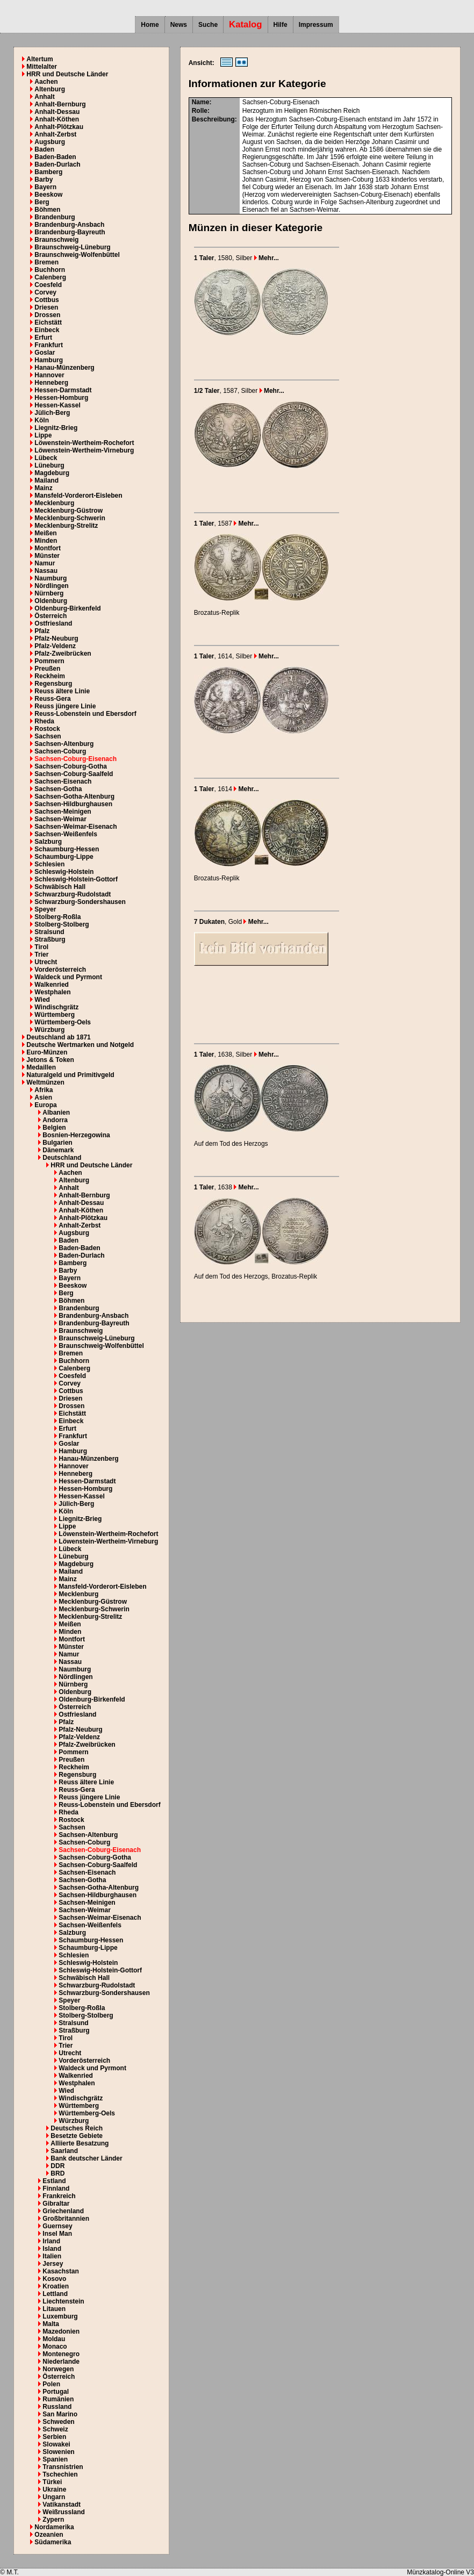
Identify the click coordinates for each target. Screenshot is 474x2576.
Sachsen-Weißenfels (65, 834)
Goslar (44, 352)
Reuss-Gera (52, 698)
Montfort (47, 548)
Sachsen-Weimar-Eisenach (75, 826)
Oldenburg (50, 601)
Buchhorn (49, 270)
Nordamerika (54, 2527)
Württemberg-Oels (62, 1022)
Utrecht (45, 962)
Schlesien (49, 864)
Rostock (47, 729)
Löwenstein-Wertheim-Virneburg (84, 450)
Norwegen (58, 2369)
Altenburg (49, 89)
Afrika (43, 1090)
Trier (41, 954)
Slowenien (58, 2452)
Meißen (45, 533)
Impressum (316, 24)
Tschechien (59, 2474)
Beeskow (48, 194)
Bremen (46, 262)
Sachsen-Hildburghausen (73, 804)
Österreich (50, 616)
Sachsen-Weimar (60, 819)
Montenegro (61, 2354)
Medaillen (41, 1067)
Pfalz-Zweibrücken (62, 653)
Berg (41, 202)
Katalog (245, 24)
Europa (45, 1105)
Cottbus (46, 300)
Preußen (47, 668)
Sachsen (47, 736)
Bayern (45, 187)
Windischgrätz (56, 1007)
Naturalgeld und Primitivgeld (70, 1075)
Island (51, 2248)
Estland (54, 2181)
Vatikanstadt (61, 2504)
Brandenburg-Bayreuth (69, 232)
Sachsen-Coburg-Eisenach (75, 759)
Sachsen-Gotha (58, 789)
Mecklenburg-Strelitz (66, 525)
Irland (51, 2241)
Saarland (64, 2151)
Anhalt (44, 97)
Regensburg (53, 683)
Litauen (54, 2309)
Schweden (58, 2422)
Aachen (46, 81)
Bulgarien (57, 1142)
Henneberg (51, 382)
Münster (47, 555)
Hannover (49, 375)
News (178, 24)
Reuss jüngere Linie (65, 706)
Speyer (45, 909)
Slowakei (56, 2444)
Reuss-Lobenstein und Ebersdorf (85, 713)
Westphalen (52, 992)
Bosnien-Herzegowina (76, 1135)
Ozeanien (48, 2534)
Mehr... (266, 258)
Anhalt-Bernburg (59, 104)
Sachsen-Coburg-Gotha (70, 766)
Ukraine (54, 2489)
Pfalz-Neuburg (56, 638)
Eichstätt (48, 322)
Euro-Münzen (46, 1052)
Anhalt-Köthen (56, 119)
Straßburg (49, 939)
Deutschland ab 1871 (58, 1037)
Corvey (45, 292)
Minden (45, 540)
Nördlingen (51, 586)
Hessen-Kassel (57, 405)
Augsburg (49, 142)
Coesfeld (48, 285)
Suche (208, 24)
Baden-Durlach (57, 164)
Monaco (54, 2346)
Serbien (54, 2437)
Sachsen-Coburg (60, 751)
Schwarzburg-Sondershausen (79, 902)
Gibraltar (55, 2203)
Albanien (56, 1112)
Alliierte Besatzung (80, 2143)
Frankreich (58, 2196)
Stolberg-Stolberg (61, 924)
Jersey (52, 2264)
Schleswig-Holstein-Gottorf (76, 879)
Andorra (55, 1120)
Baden (44, 149)
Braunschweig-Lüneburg (72, 247)
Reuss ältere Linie (62, 691)
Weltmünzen (45, 1082)
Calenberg (50, 277)
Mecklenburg (54, 503)
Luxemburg (59, 2316)
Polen (51, 2384)
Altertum (39, 59)
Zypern (53, 2519)
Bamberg (48, 172)
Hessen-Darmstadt (62, 390)
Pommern (49, 661)
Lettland (55, 2294)
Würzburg (49, 1030)
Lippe (43, 435)
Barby (43, 179)
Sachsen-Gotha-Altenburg (74, 796)
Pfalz (41, 631)
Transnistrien (62, 2467)
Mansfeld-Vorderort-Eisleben (78, 495)
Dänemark (58, 1150)
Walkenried (51, 984)
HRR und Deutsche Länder (67, 74)
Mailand (46, 480)
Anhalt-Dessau (57, 112)
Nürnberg (48, 593)
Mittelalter (41, 66)
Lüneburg (49, 465)
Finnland (55, 2188)
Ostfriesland (53, 623)
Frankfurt (48, 345)
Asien (43, 1097)
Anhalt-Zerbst (55, 134)
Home (150, 24)
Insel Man (57, 2233)
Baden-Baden (55, 157)
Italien (51, 2256)
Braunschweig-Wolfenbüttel (76, 255)
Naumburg (50, 578)
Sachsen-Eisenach (62, 781)
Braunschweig (56, 239)
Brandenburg (54, 217)
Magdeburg (51, 473)
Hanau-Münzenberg (64, 367)
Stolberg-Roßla (57, 917)
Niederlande (61, 2361)
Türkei (52, 2482)
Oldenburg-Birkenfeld (67, 608)
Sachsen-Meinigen (62, 811)
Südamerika (52, 2542)
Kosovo (54, 2279)
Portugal (55, 2391)
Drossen (47, 315)
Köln (41, 420)
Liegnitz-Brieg (55, 428)
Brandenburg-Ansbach (69, 224)
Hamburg (48, 360)
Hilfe (281, 24)
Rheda (44, 721)
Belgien (54, 1127)
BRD (57, 2173)
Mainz (43, 488)
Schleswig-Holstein (64, 872)
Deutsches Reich (77, 2128)
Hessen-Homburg (61, 397)
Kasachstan (60, 2271)
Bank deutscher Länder (86, 2158)
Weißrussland (63, 2512)
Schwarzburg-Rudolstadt (72, 894)
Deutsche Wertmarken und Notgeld (80, 1045)
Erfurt (43, 337)
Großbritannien (65, 2218)
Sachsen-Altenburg (64, 744)
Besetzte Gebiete (77, 2136)
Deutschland (61, 1157)
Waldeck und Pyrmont (68, 977)
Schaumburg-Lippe (63, 856)
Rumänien (58, 2399)
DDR (57, 2166)
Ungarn (53, 2497)
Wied (42, 999)
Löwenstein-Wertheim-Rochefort (84, 443)
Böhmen (47, 209)
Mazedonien (61, 2331)
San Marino (59, 2414)
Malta (50, 2324)
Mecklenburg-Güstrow (68, 510)
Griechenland (63, 2211)
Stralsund (49, 932)
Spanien (55, 2459)
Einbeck (46, 330)
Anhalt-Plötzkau (58, 127)
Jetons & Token (50, 1060)
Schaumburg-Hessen (66, 849)
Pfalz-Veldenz (55, 646)
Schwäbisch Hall (59, 887)
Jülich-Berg (52, 413)
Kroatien (55, 2286)
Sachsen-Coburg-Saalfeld (73, 774)
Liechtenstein (63, 2301)
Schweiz (55, 2429)
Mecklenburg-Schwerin (69, 518)
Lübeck (45, 458)
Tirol (41, 947)
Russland (56, 2406)
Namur (44, 563)
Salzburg (48, 841)
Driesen (46, 307)
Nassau (46, 571)
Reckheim (49, 676)
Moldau (53, 2339)
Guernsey (57, 2226)
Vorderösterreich (60, 969)
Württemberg (54, 1014)
